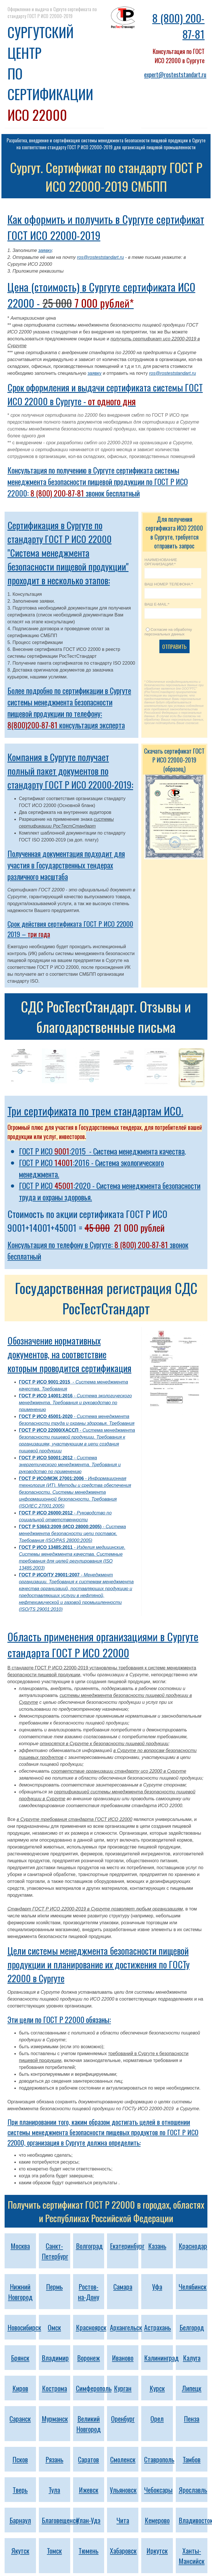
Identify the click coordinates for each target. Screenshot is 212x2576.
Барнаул (20, 2520)
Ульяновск (123, 2489)
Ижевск (88, 2489)
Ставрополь (159, 2459)
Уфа (157, 2286)
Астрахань (157, 2327)
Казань (157, 2246)
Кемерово (157, 2520)
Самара (122, 2286)
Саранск (20, 2418)
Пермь (54, 2286)
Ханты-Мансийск (192, 2555)
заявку (45, 250)
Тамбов (191, 2459)
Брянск (20, 2357)
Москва (20, 2246)
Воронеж (88, 2357)
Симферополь (94, 2388)
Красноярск (91, 2327)
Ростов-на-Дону (88, 2291)
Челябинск (193, 2286)
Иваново (122, 2357)
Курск (157, 2388)
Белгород (191, 2327)
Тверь (20, 2489)
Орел (157, 2418)
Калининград (161, 2357)
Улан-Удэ (88, 2520)
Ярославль (193, 2489)
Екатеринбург (127, 2246)
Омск (54, 2327)
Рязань (54, 2459)
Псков (20, 2459)
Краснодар (193, 2246)
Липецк (191, 2388)
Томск (54, 2550)
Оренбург (123, 2418)
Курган (122, 2388)
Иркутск (157, 2550)
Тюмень (88, 2550)
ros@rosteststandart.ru (100, 257)
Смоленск (122, 2459)
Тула (54, 2489)
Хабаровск (123, 2550)
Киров (20, 2388)
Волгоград (89, 2246)
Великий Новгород (88, 2423)
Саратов (88, 2459)
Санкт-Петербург (55, 2251)
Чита (122, 2520)
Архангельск (126, 2327)
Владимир (55, 2357)
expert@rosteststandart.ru (175, 74)
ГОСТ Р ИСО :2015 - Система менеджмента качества (102, 1151)
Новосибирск (24, 2327)
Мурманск (55, 2418)
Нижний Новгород (20, 2291)
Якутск (20, 2550)
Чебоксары (158, 2489)
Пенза (191, 2418)
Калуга (191, 2357)
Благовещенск (60, 2520)
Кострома (54, 2388)
